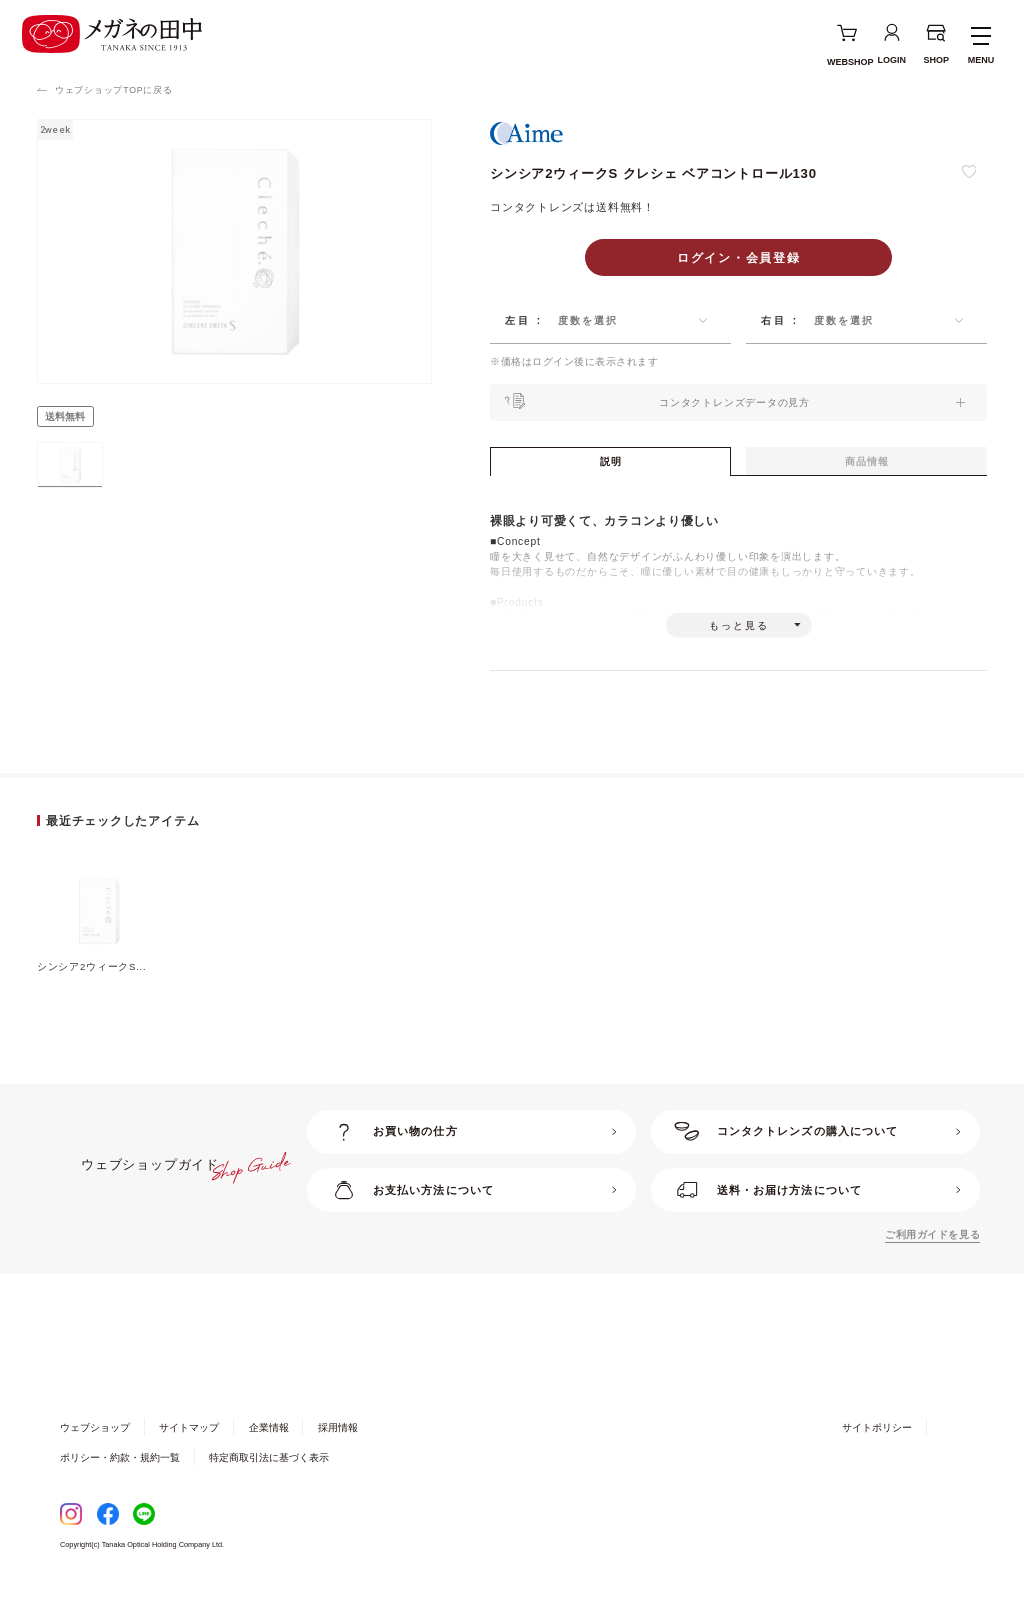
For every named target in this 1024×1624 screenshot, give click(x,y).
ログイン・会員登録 (739, 257)
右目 (774, 320)
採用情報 (338, 1463)
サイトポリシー (877, 1463)
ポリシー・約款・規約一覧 (120, 1493)
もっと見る (739, 651)
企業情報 (269, 1463)
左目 (518, 320)
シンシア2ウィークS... (92, 1001)
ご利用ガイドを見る (932, 1270)
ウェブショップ (95, 1463)
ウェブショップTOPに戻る (114, 90)
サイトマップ (189, 1463)
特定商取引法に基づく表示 (269, 1493)
